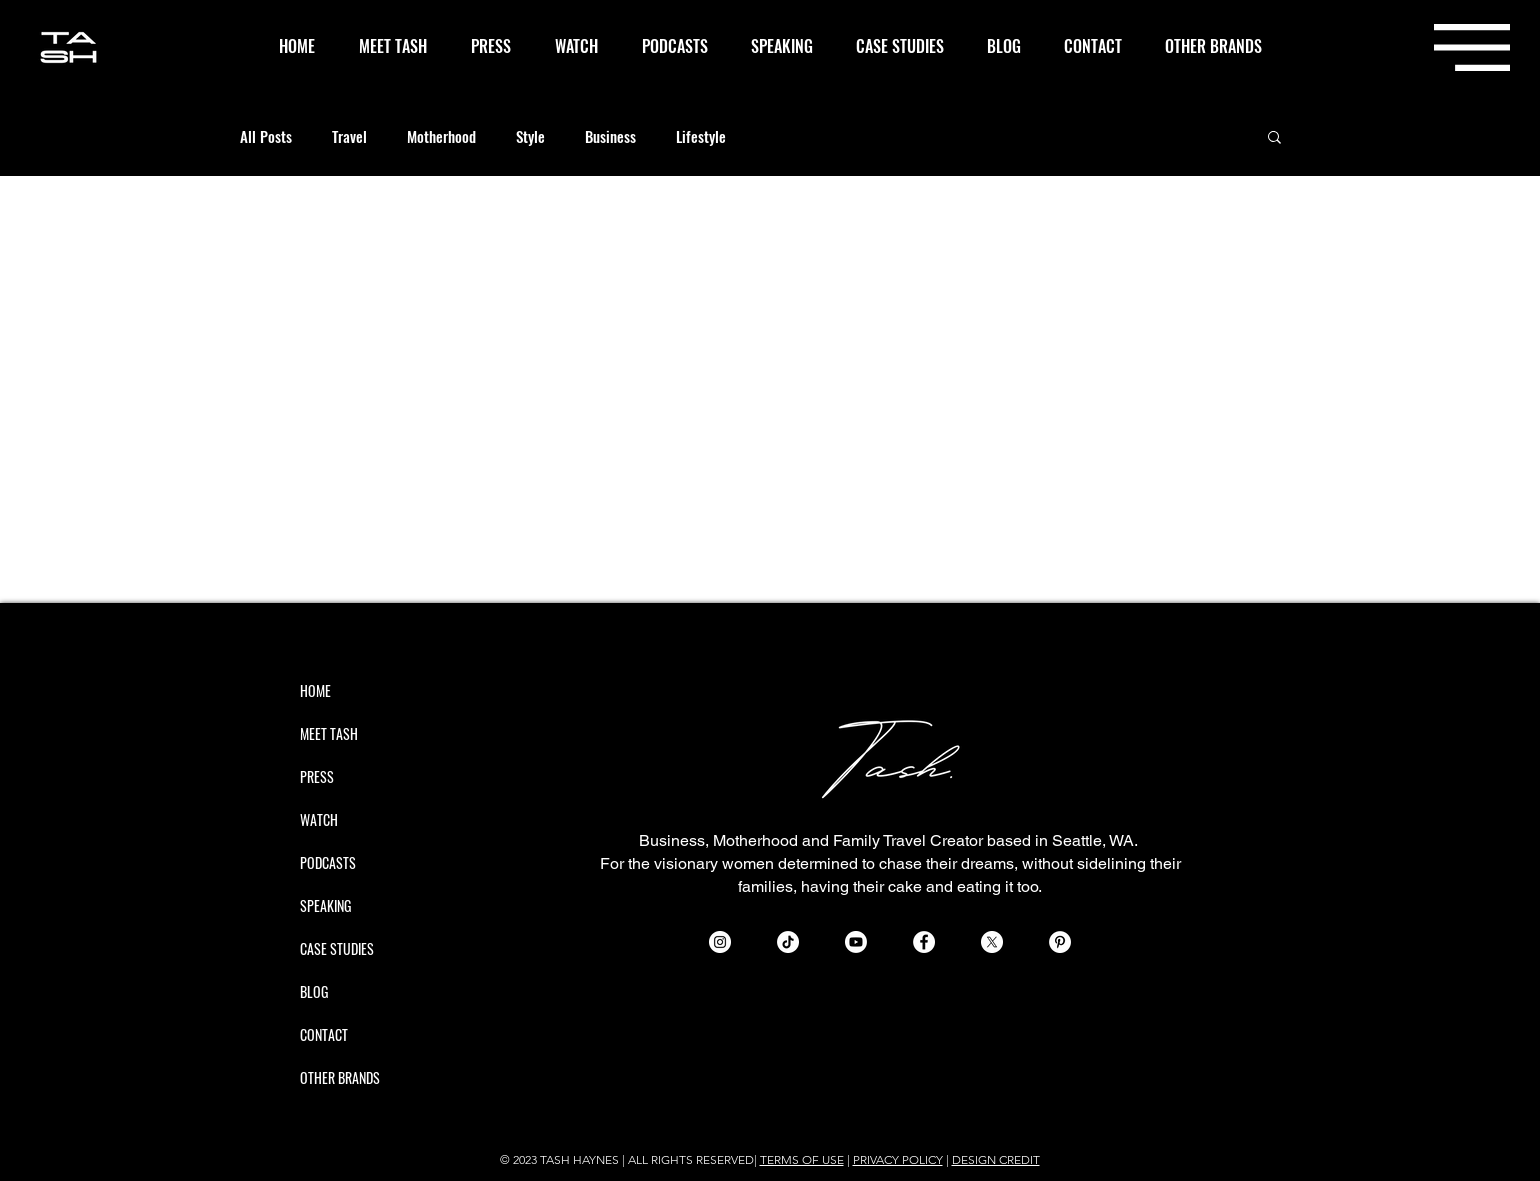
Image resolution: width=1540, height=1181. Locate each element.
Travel (349, 136)
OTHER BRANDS (340, 1077)
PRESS (317, 776)
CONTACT (324, 1034)
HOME (315, 690)
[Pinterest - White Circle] (1060, 942)
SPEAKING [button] (325, 905)
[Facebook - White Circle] (924, 942)
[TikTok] (788, 942)
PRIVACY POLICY (898, 1159)
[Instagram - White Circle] (720, 942)
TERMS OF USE (802, 1159)
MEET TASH (329, 733)
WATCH (319, 819)
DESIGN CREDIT (996, 1159)
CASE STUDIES (337, 948)
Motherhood (441, 136)
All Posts (266, 136)
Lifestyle (701, 136)
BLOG (314, 991)
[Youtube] (856, 942)
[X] (992, 942)
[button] (1472, 47)
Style (530, 136)
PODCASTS (328, 862)
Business (610, 136)
